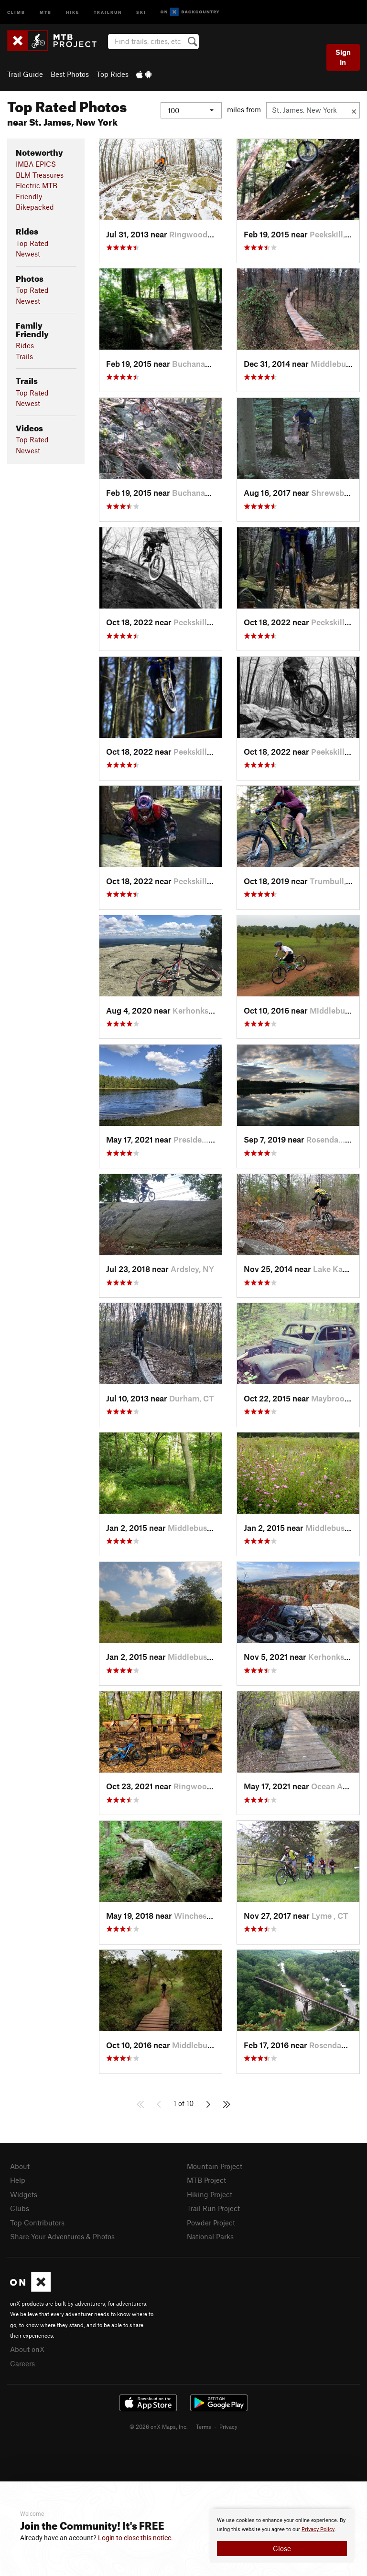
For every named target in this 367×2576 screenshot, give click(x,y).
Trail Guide (25, 74)
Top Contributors (37, 2222)
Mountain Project (214, 2166)
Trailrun (108, 12)
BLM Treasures (40, 175)
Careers (22, 2363)
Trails (24, 356)
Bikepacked (35, 207)
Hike (72, 12)
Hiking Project (209, 2194)
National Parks (210, 2236)
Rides (25, 345)
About (20, 2166)
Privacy (228, 2426)
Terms (203, 2426)
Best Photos (70, 74)
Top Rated (32, 243)
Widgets (23, 2194)
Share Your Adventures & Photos (62, 2236)
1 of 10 (183, 2103)
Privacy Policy (318, 2529)
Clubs (19, 2208)
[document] (282, 2536)
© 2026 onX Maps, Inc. (159, 2426)
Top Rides (113, 74)
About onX (27, 2349)
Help (17, 2180)
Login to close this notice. (135, 2538)
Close (282, 2548)
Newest (28, 253)
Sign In (343, 57)
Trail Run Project (213, 2208)
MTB (46, 12)
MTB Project (206, 2180)
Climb (16, 12)
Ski (141, 12)
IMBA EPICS (36, 164)
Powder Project (211, 2222)
